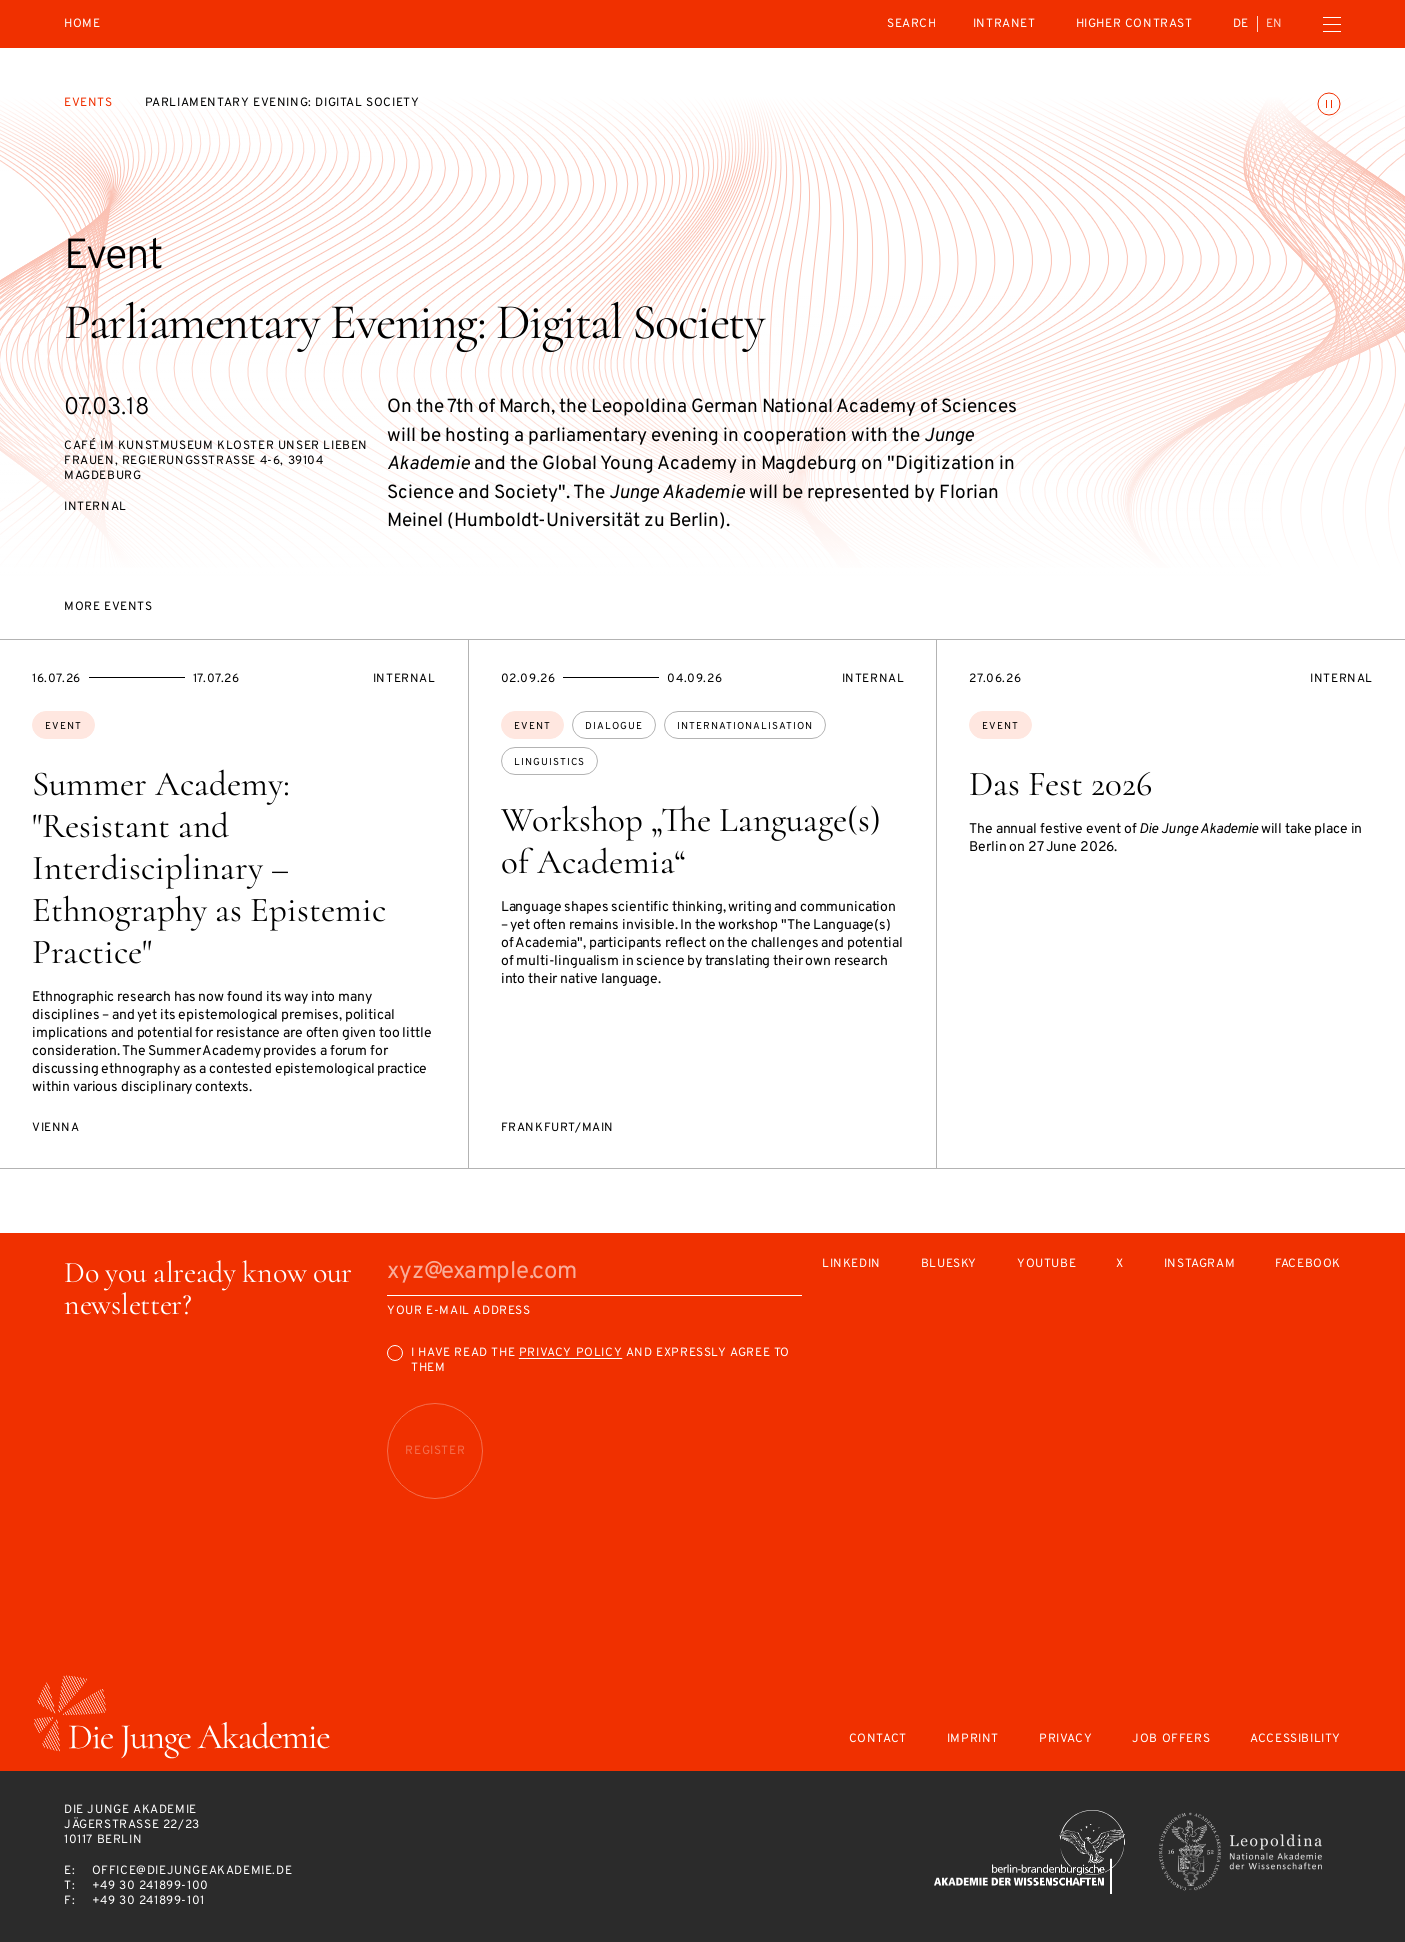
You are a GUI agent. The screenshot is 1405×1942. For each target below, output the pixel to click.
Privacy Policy (570, 1353)
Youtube (1046, 1264)
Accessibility (1295, 1739)
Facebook (1308, 1264)
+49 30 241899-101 (148, 1901)
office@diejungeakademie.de (192, 1871)
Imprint (973, 1739)
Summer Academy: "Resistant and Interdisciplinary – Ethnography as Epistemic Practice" (209, 868)
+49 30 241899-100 (150, 1886)
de (1241, 24)
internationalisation (745, 726)
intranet (1004, 24)
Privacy (1065, 1739)
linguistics (549, 762)
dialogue (614, 726)
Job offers (1171, 1739)
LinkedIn (851, 1264)
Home (82, 24)
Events (88, 103)
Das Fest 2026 (1060, 784)
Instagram (1199, 1264)
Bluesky (949, 1264)
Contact (878, 1739)
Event (63, 726)
